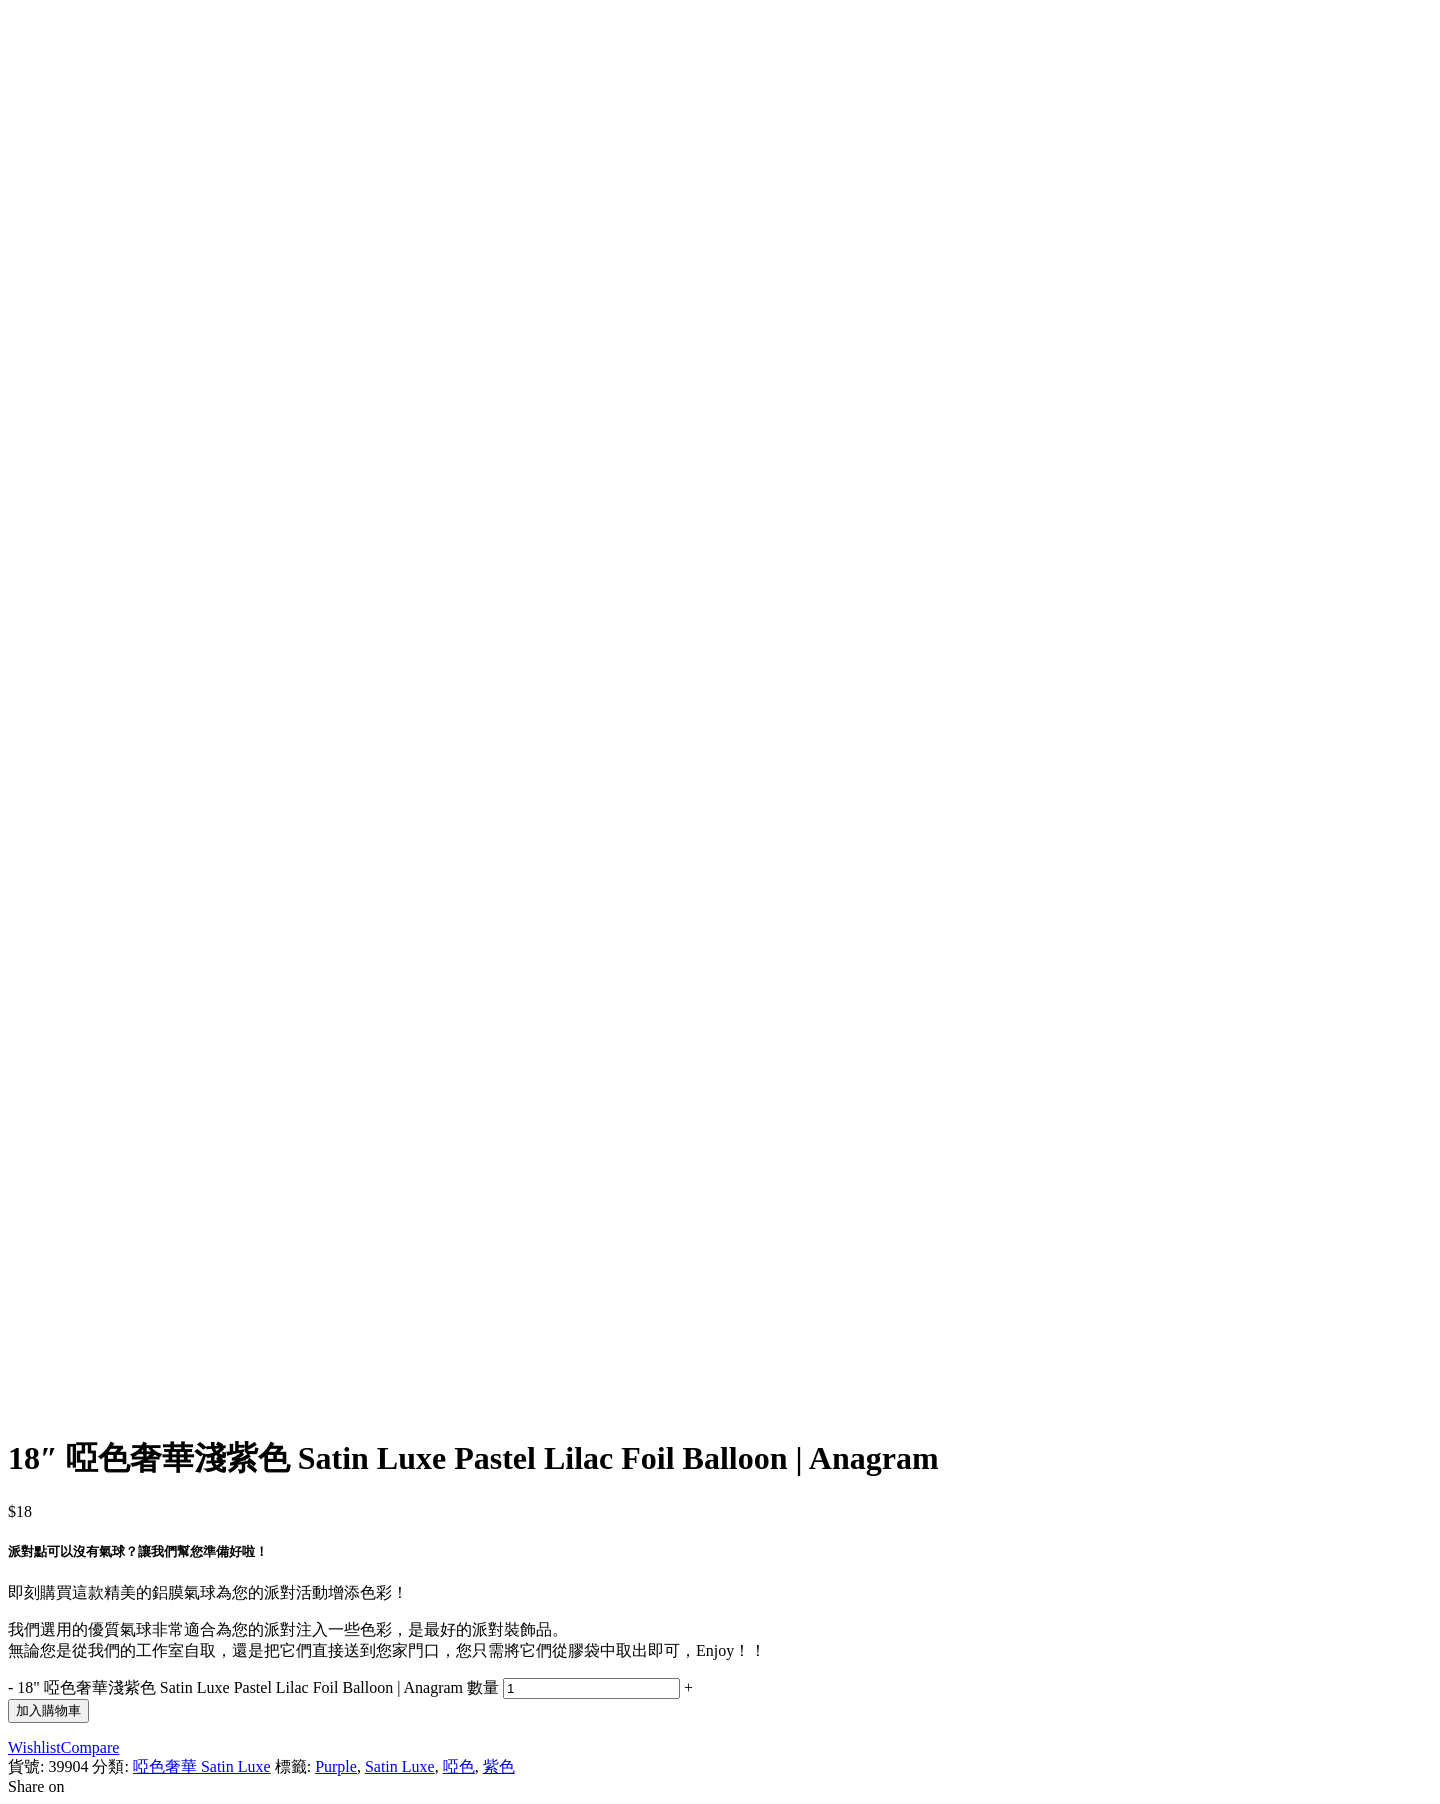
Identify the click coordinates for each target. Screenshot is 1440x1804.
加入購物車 (48, 1710)
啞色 (459, 1766)
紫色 (499, 1766)
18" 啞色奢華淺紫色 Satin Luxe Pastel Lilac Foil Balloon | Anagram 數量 (258, 1687)
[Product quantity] (591, 1688)
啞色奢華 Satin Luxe (202, 1766)
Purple (336, 1766)
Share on (36, 1786)
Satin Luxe (400, 1766)
